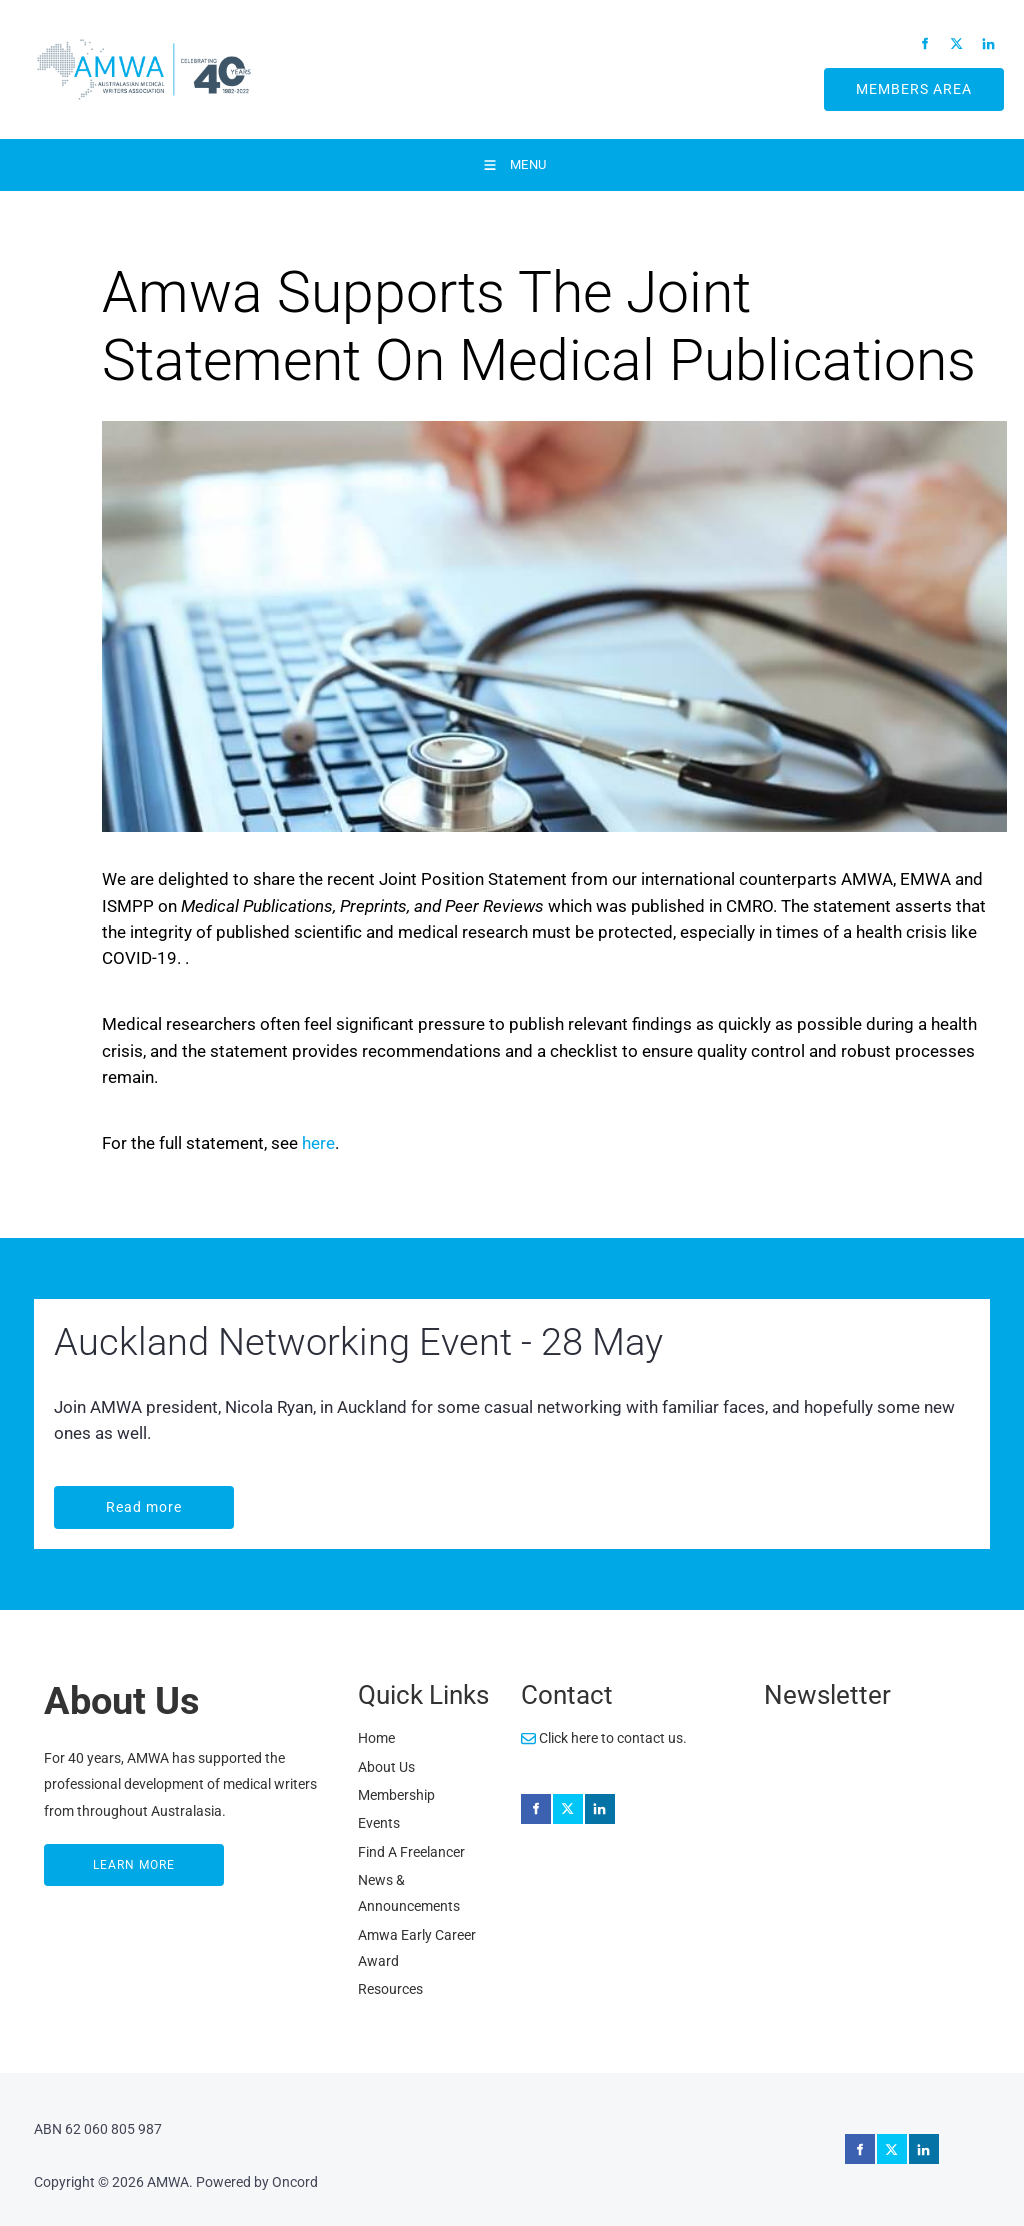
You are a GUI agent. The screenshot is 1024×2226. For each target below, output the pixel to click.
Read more (95, 1499)
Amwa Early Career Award (417, 1948)
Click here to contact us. (604, 1738)
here (318, 1143)
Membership (396, 1795)
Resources (390, 1989)
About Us (386, 1767)
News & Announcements (409, 1893)
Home (376, 1738)
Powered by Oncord (257, 2182)
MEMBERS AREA (890, 81)
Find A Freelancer (411, 1852)
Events (379, 1823)
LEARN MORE (87, 1857)
